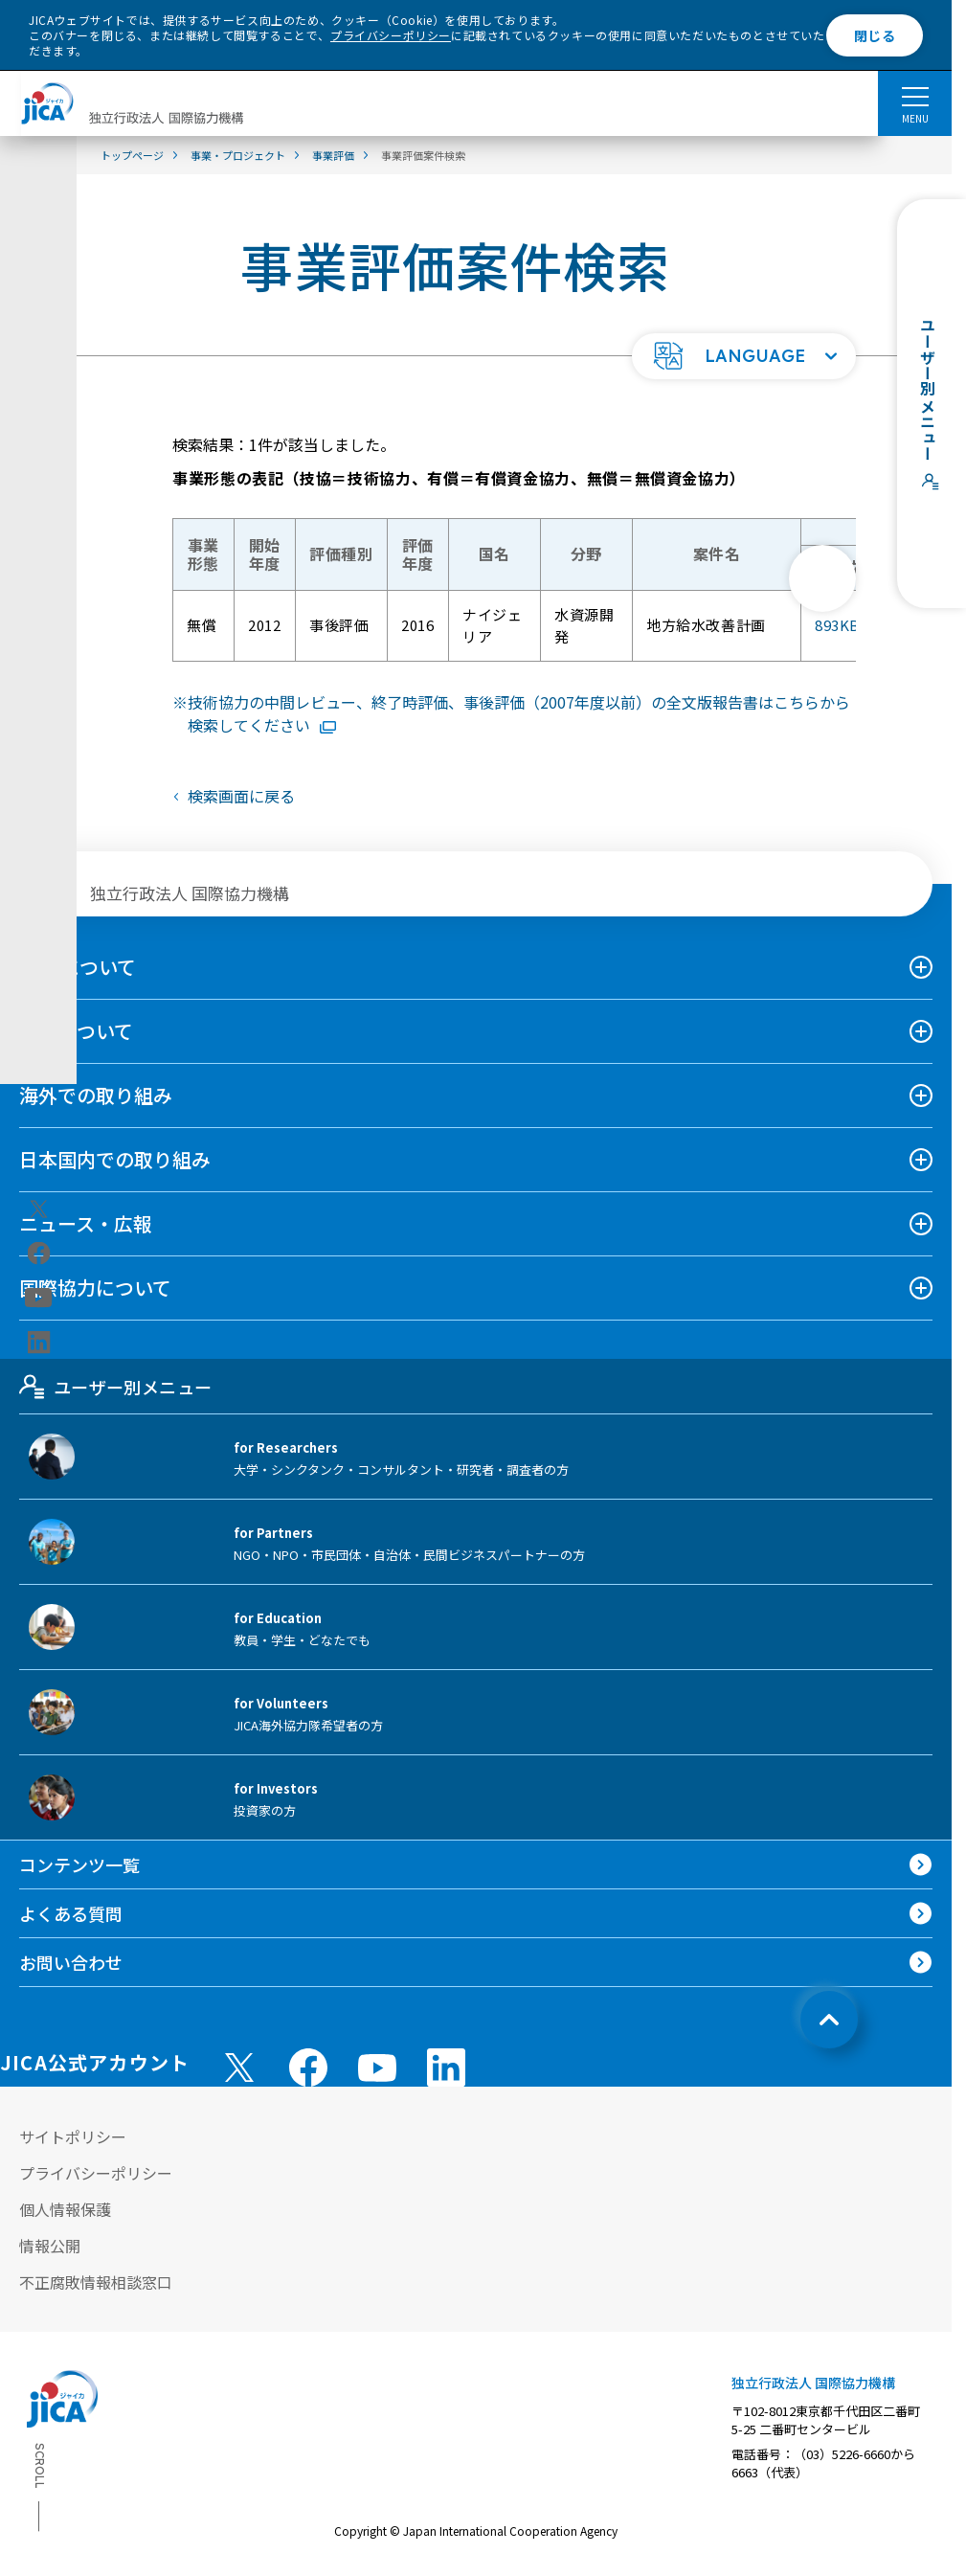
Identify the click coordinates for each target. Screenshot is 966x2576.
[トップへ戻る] (829, 2019)
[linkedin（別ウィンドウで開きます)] (39, 1342)
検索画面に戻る (241, 795)
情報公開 (49, 2245)
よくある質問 (71, 1913)
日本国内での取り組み (115, 1159)
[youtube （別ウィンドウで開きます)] (377, 2068)
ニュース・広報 (85, 1223)
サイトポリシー (72, 2136)
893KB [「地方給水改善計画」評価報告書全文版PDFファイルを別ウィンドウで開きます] (854, 626)
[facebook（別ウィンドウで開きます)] (39, 1253)
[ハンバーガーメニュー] (914, 95)
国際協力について (95, 1287)
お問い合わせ (71, 1962)
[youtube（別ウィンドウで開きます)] (39, 1298)
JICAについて (77, 967)
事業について (76, 1031)
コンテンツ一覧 (79, 1864)
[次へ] (822, 578)
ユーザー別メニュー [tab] (115, 1386)
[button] (744, 356)
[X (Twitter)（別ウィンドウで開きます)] (39, 1209)
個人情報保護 (65, 2209)
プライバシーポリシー (390, 35)
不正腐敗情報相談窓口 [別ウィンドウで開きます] (95, 2282)
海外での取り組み (95, 1095)
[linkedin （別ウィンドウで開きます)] (446, 2067)
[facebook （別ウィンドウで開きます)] (308, 2067)
